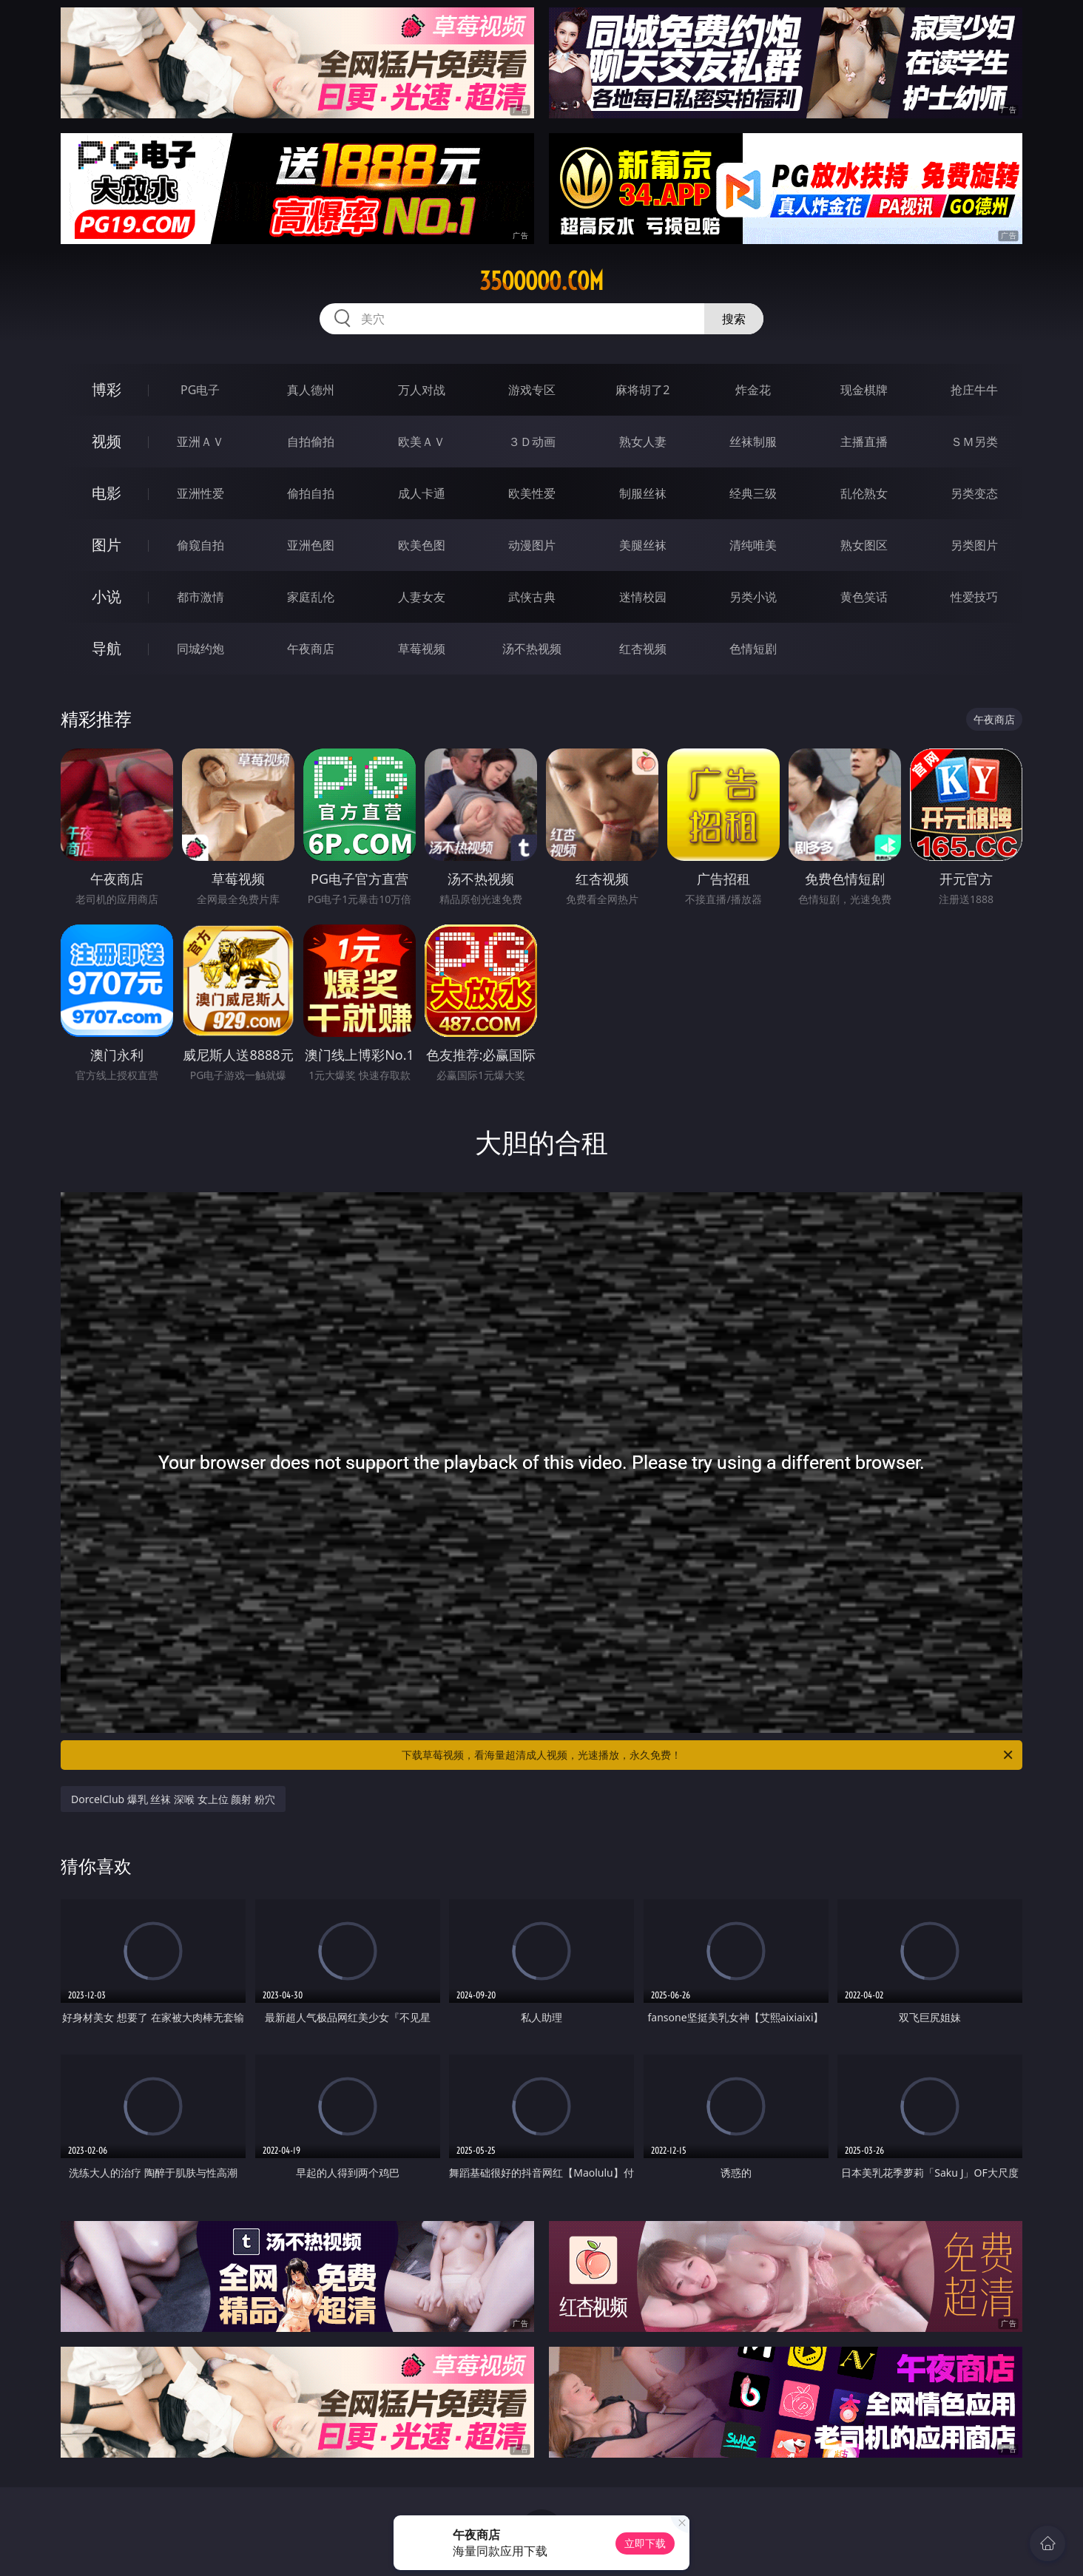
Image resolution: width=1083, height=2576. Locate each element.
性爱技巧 (974, 597)
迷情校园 (643, 597)
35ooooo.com (541, 281)
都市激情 (200, 597)
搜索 (734, 319)
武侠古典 (532, 597)
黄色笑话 (864, 597)
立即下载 (645, 2543)
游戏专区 (532, 390)
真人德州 (310, 390)
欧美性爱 (532, 493)
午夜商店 (310, 648)
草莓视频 (421, 648)
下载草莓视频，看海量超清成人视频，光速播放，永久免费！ (708, 1755)
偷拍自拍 (310, 493)
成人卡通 (421, 493)
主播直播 (864, 441)
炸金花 (753, 390)
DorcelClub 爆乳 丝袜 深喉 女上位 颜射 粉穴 (173, 1799)
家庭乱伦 (310, 597)
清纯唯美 (753, 545)
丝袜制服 (753, 441)
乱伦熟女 (864, 493)
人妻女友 (421, 597)
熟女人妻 (643, 441)
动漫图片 (532, 545)
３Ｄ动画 (532, 441)
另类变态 (974, 493)
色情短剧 (753, 648)
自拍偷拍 (310, 441)
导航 (106, 648)
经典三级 (753, 493)
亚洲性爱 (200, 493)
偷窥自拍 (200, 545)
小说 (106, 596)
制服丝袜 (643, 493)
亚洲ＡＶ (200, 441)
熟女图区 (864, 545)
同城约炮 (200, 648)
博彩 (106, 389)
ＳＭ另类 (974, 441)
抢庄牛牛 (974, 390)
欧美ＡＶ (421, 441)
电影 (106, 493)
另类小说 (753, 597)
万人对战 (421, 390)
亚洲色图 (310, 545)
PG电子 (200, 390)
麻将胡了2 (642, 390)
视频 (106, 441)
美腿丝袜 (643, 545)
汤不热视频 (531, 648)
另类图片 (974, 545)
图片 (106, 545)
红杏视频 (643, 648)
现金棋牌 (864, 390)
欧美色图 (421, 545)
